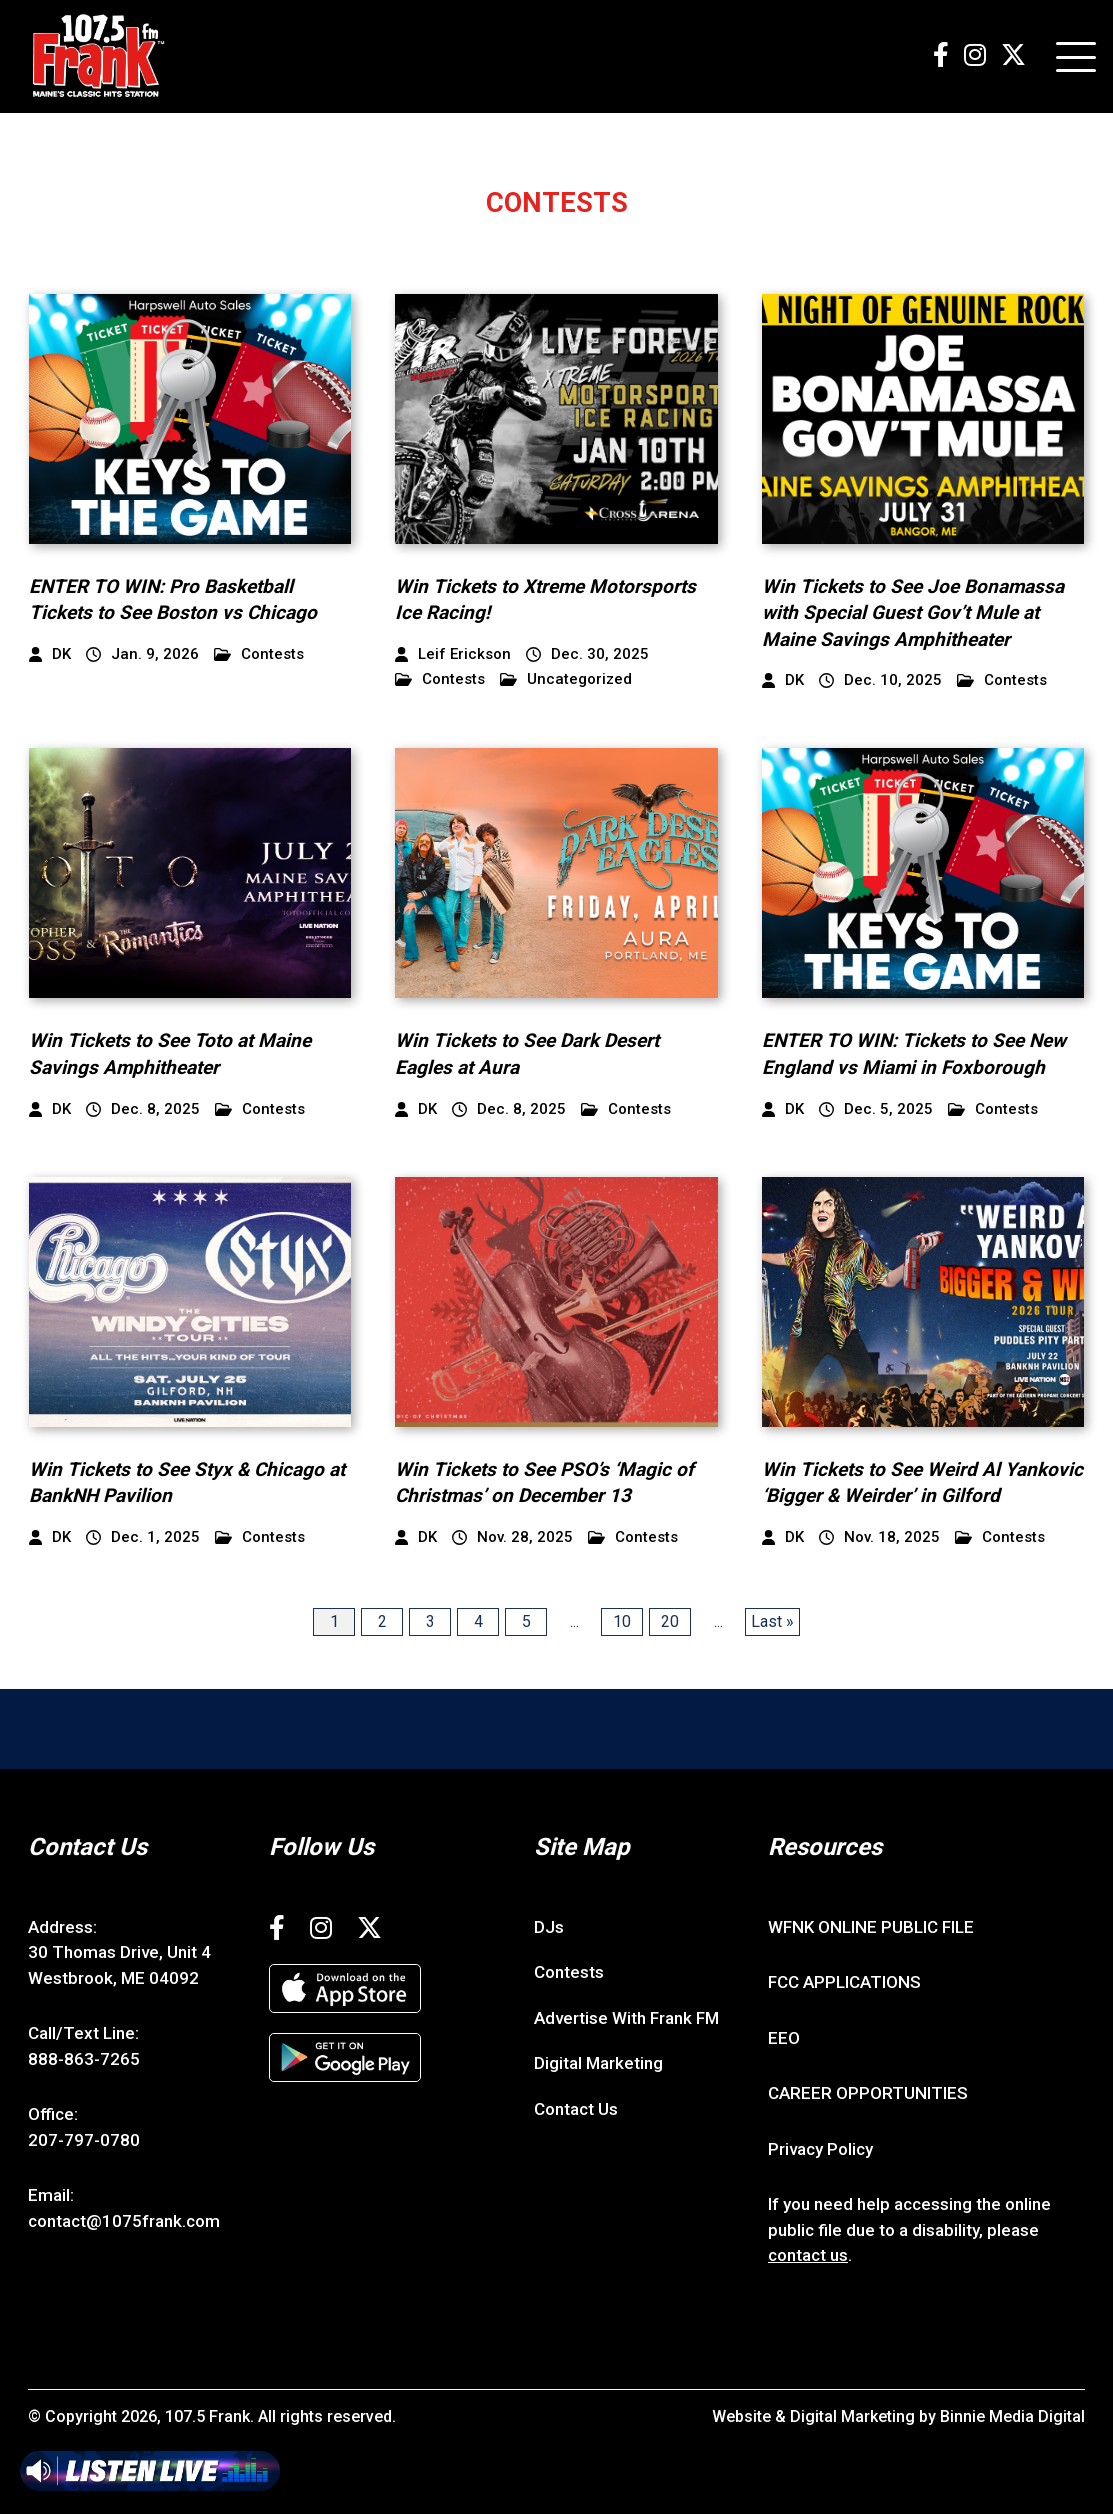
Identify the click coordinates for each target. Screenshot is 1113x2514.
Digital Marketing (598, 2063)
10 (622, 1621)
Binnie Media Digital (1012, 2416)
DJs (549, 1927)
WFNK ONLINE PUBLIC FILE (871, 1927)
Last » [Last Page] (772, 1621)
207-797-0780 (84, 2140)
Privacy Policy (820, 2149)
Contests (259, 654)
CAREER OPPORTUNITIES (868, 2093)
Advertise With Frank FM (626, 2018)
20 (670, 1621)
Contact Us (576, 2109)
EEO (784, 2038)
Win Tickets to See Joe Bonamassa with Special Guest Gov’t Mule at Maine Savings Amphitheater (913, 613)
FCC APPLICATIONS (844, 1982)
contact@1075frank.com (124, 2221)
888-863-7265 (84, 2059)
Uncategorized (566, 679)
